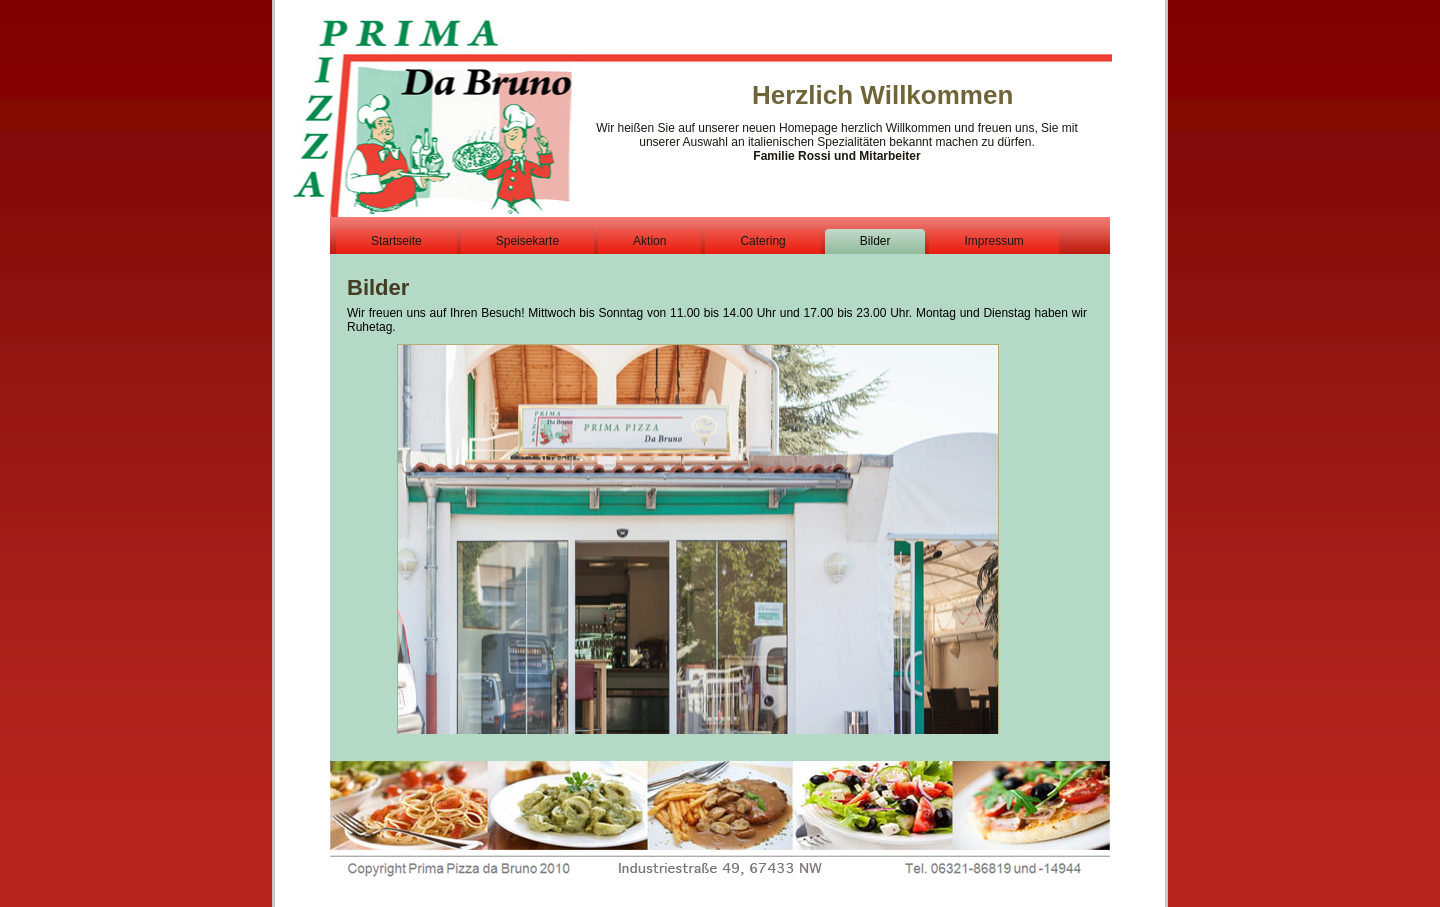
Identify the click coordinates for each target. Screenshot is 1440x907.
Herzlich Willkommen (882, 95)
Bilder (378, 287)
